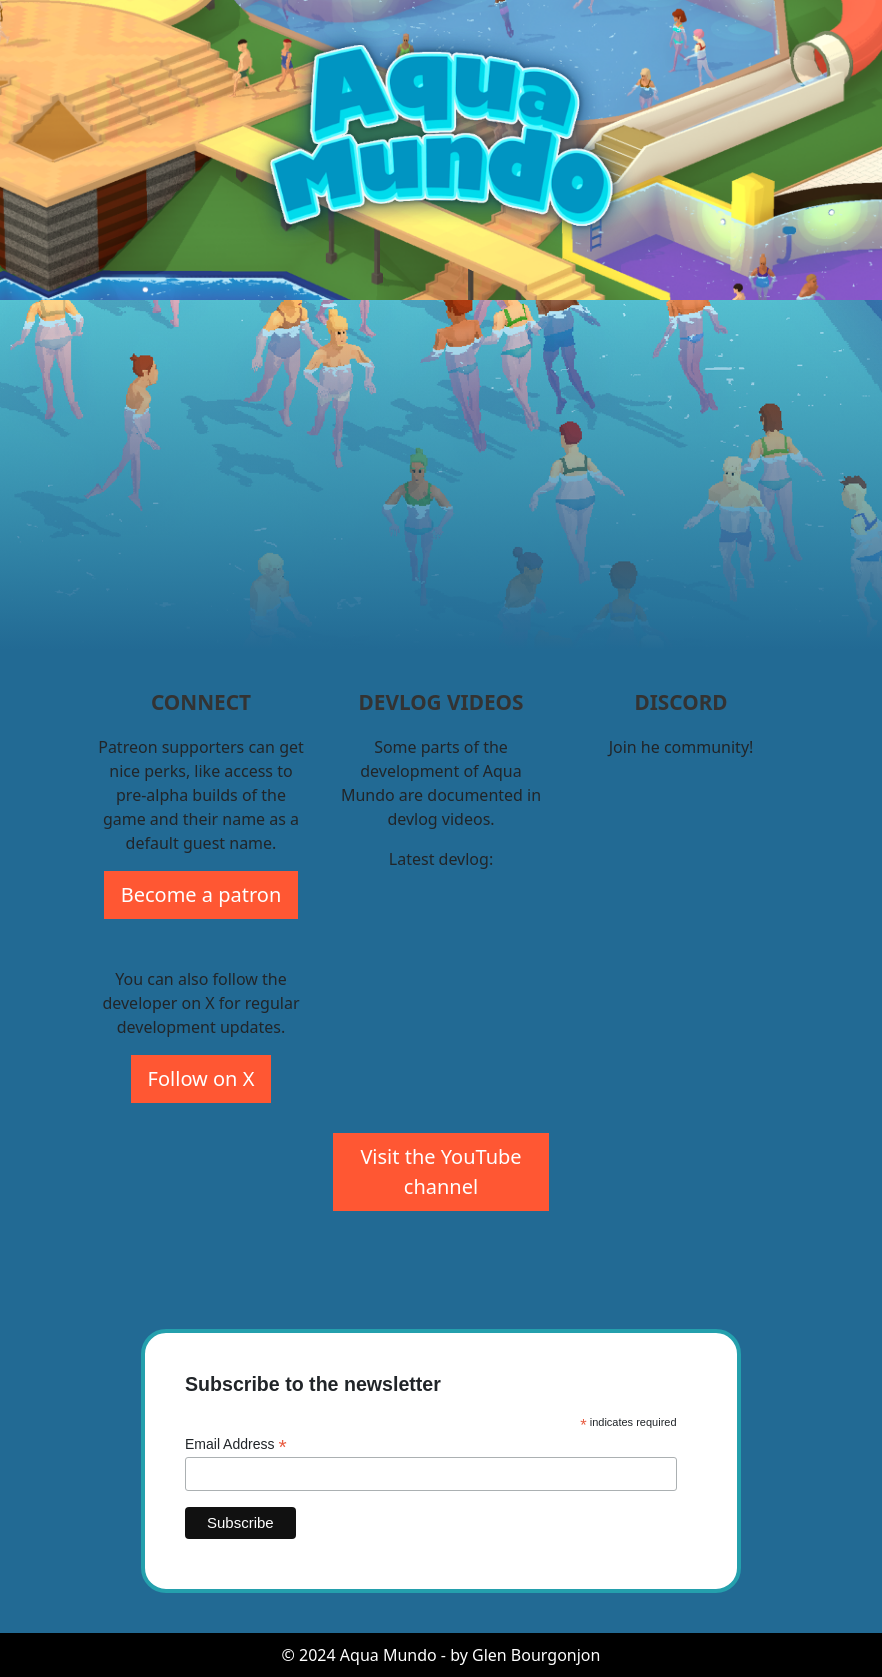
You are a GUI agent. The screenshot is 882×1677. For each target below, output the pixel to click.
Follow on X (201, 1078)
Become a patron (201, 894)
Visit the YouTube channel (440, 1171)
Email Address (236, 1444)
